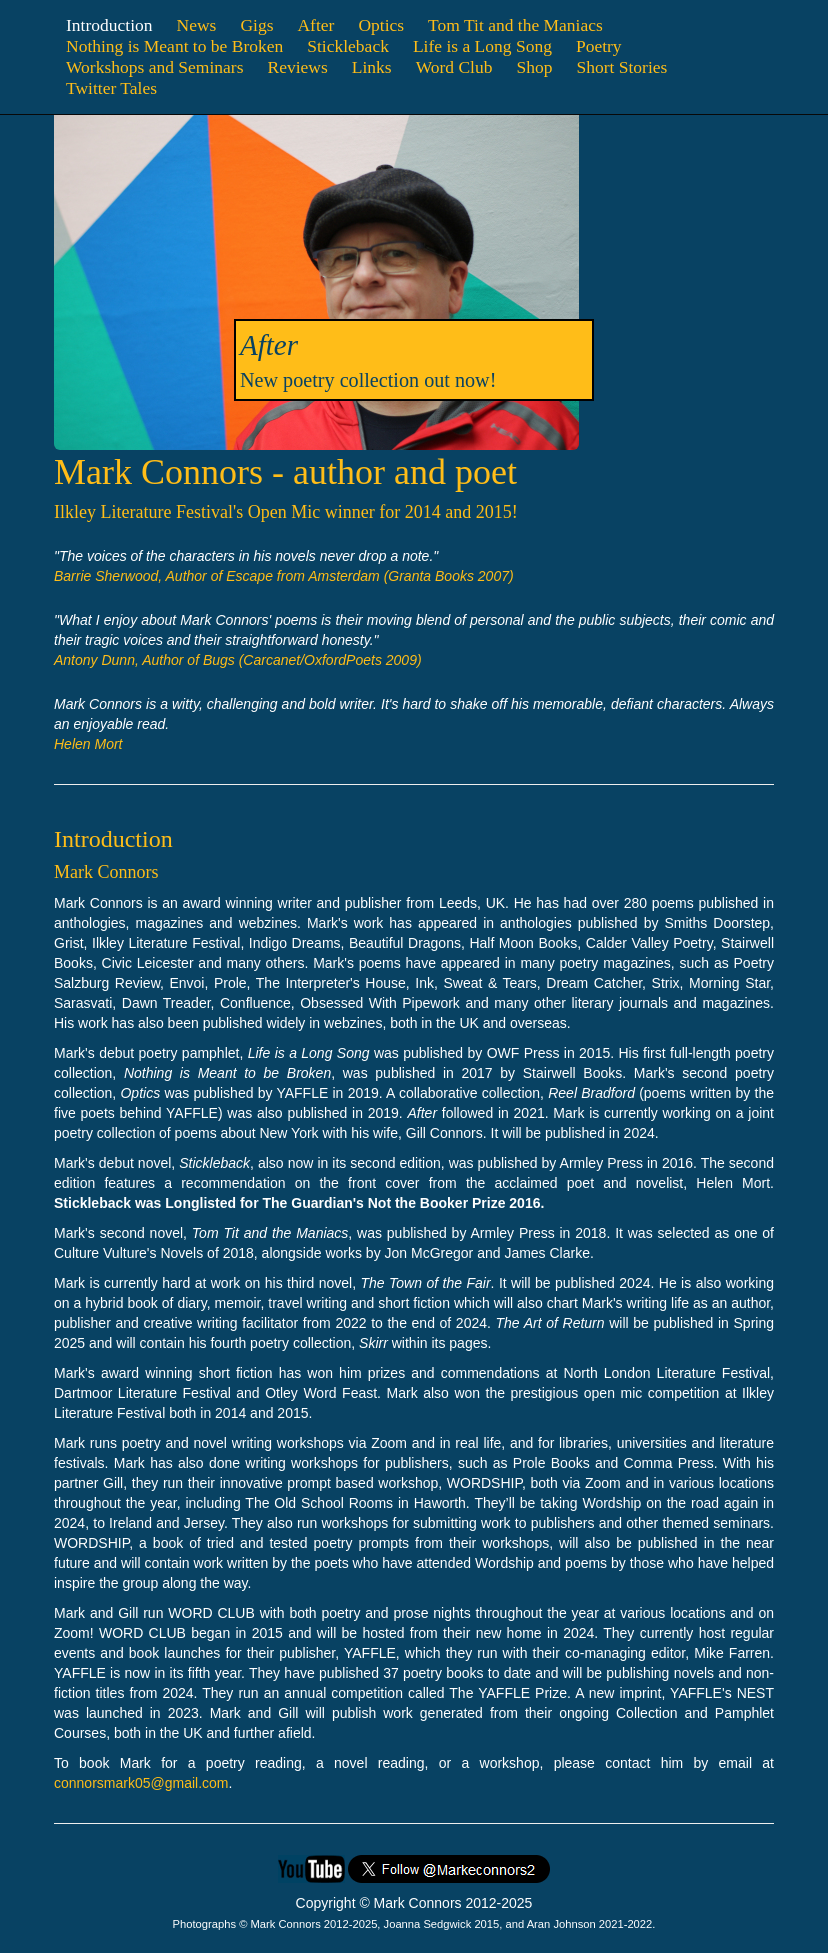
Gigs (256, 25)
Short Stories (621, 67)
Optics (381, 25)
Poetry (599, 46)
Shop (534, 67)
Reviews (297, 67)
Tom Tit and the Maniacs (515, 25)
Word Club (454, 67)
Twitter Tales (111, 88)
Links (372, 67)
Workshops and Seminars (154, 67)
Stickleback (348, 46)
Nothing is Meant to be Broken (174, 46)
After (315, 25)
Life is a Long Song (482, 46)
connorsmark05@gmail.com (141, 1783)
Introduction (109, 25)
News (197, 25)
